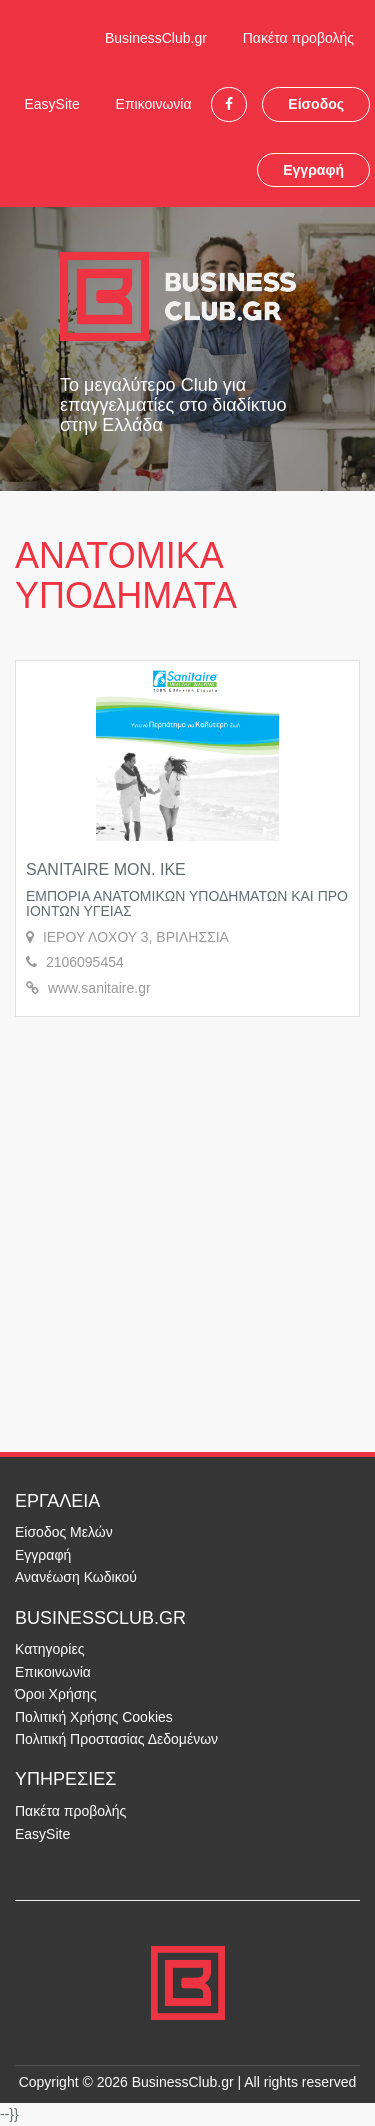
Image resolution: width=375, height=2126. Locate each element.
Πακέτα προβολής (298, 38)
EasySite (51, 104)
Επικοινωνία (154, 104)
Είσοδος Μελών (64, 1532)
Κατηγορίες (49, 1649)
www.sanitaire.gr (99, 988)
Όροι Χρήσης (56, 1694)
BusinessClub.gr (156, 38)
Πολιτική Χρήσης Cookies (94, 1717)
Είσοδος (316, 104)
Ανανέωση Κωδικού (76, 1577)
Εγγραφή (313, 170)
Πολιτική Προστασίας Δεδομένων (116, 1739)
